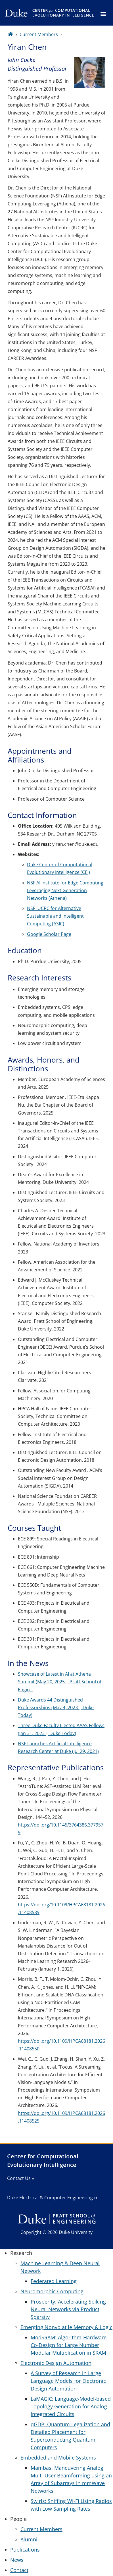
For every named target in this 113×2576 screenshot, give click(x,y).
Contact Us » (20, 2178)
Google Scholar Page (49, 934)
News (17, 2559)
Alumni (28, 2539)
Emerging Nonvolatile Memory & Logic (66, 2327)
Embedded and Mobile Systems (58, 2457)
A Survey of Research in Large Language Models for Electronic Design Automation (68, 2381)
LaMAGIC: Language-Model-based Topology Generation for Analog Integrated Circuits (71, 2406)
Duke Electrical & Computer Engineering (50, 2197)
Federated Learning (54, 2281)
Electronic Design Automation (55, 2363)
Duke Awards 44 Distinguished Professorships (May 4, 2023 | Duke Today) (56, 1707)
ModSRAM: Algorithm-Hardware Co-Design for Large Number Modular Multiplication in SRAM (68, 2345)
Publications (25, 2549)
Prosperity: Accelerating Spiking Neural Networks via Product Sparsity (68, 2309)
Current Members (39, 34)
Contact (19, 2570)
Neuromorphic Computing (51, 2291)
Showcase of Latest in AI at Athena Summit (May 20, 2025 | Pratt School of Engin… (59, 1681)
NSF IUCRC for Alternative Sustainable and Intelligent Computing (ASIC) (55, 916)
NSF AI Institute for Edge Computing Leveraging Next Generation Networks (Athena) (65, 890)
